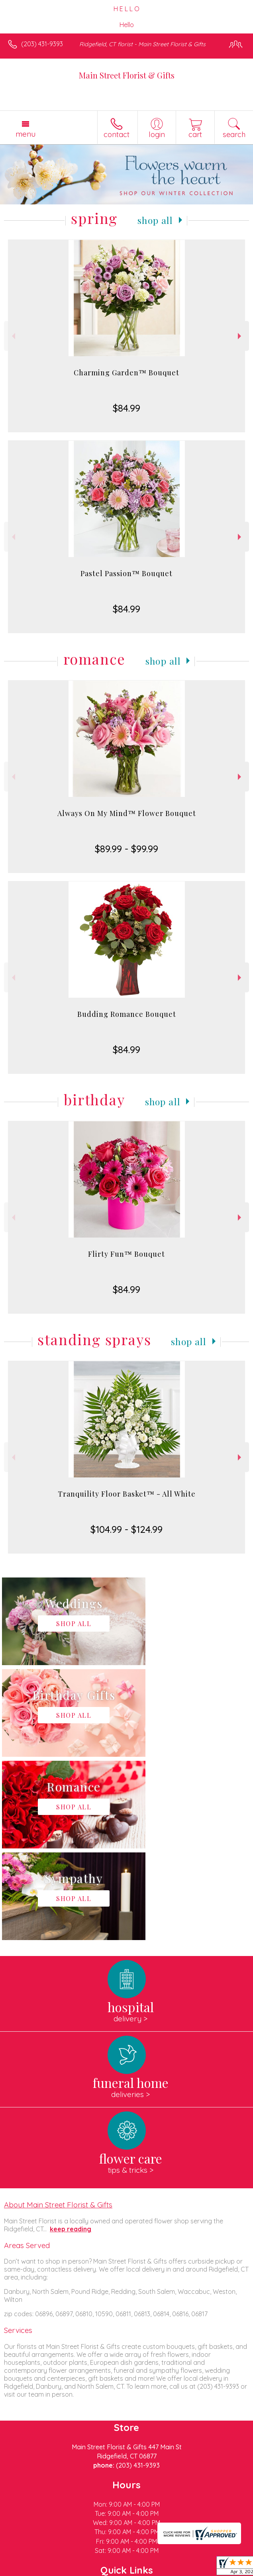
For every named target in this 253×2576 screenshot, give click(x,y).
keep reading (70, 2046)
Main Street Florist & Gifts (127, 75)
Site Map (183, 2570)
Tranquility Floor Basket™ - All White (127, 1494)
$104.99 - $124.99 (126, 1529)
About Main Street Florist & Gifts (58, 2021)
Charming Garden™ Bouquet (126, 372)
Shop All (155, 220)
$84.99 (126, 408)
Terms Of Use (30, 2570)
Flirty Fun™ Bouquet (126, 1254)
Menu (25, 134)
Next (240, 336)
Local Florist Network (134, 2570)
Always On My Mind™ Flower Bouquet (126, 813)
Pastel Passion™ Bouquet (126, 573)
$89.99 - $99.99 (126, 849)
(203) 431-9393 (42, 44)
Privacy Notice (77, 2570)
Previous (12, 336)
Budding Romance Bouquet (126, 1014)
